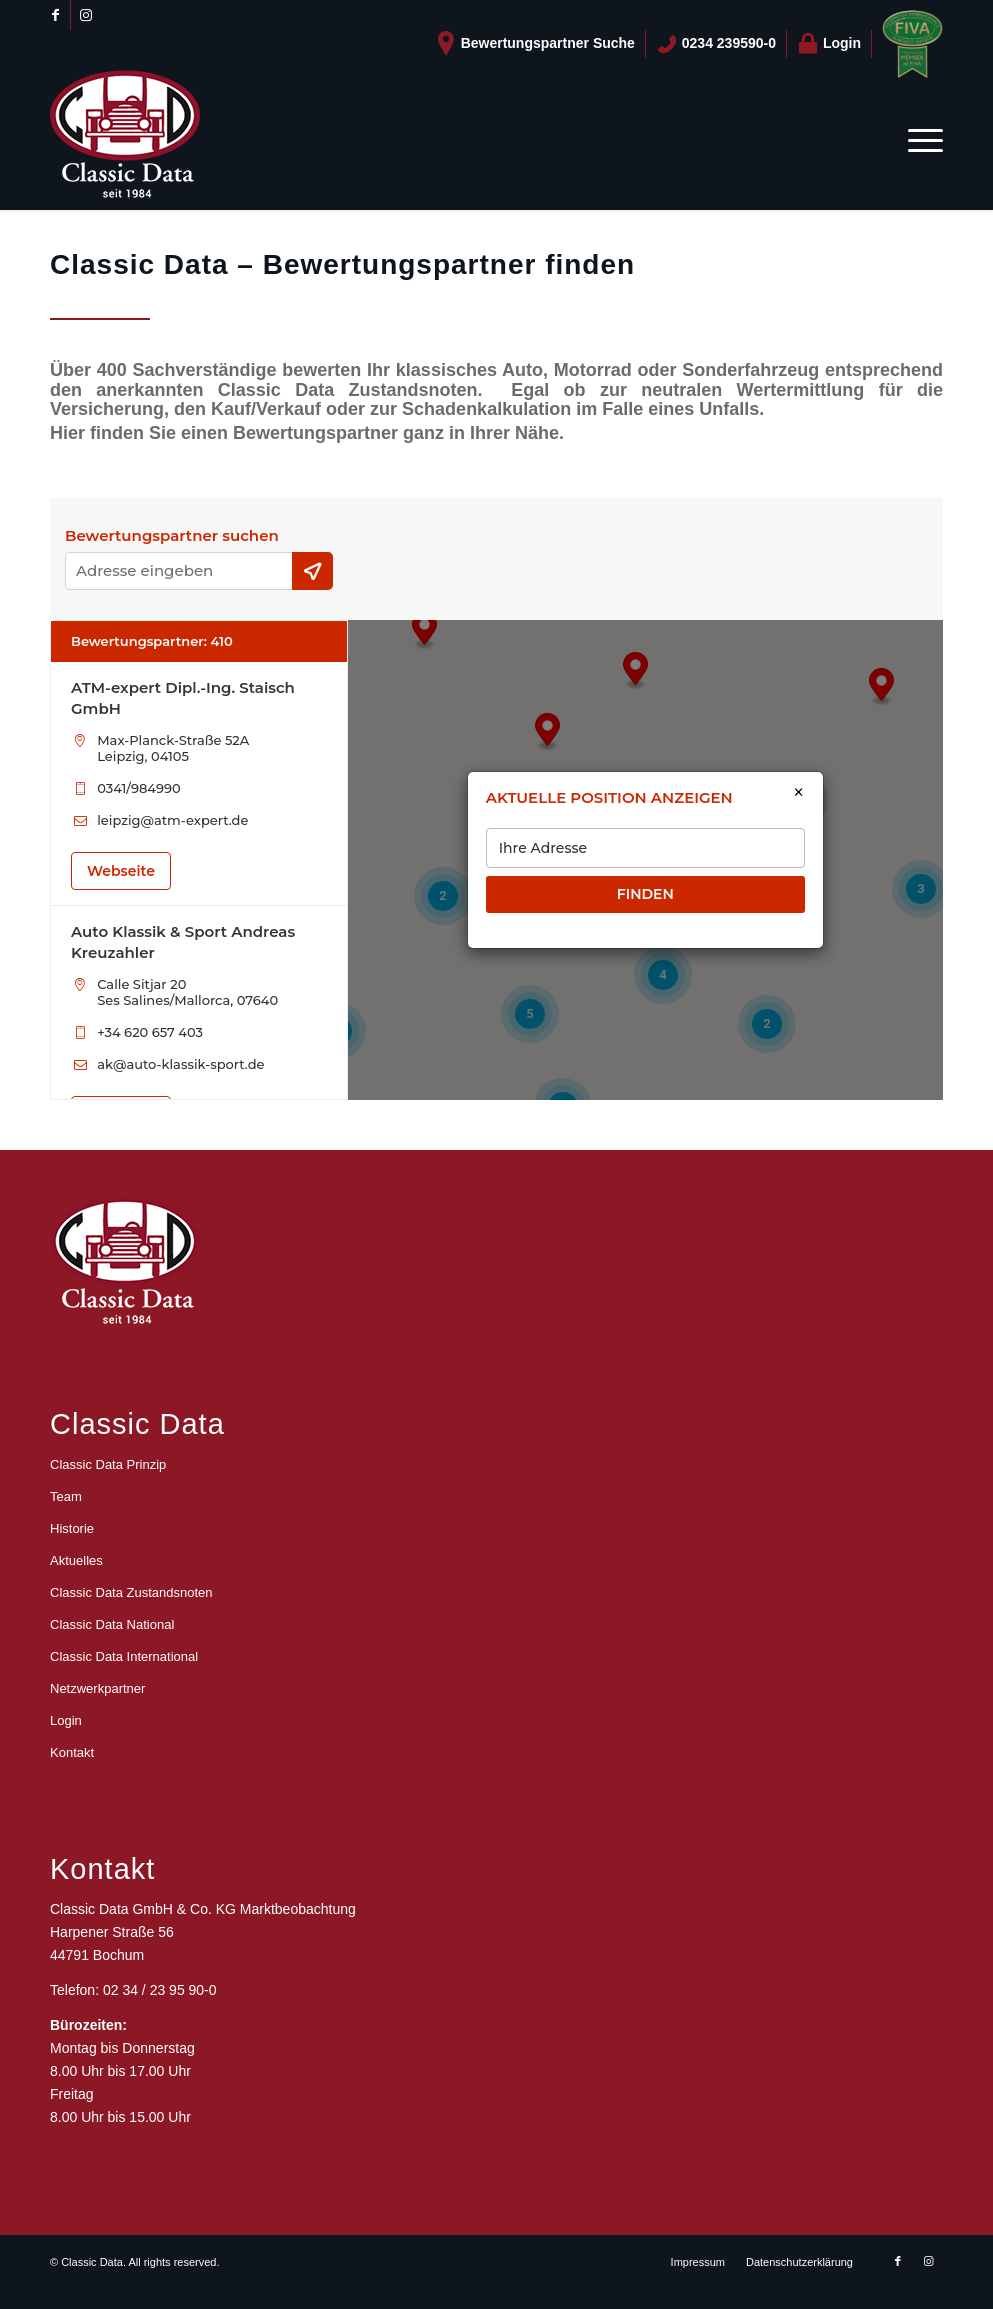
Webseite (121, 871)
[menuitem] (535, 44)
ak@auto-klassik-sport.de (180, 1064)
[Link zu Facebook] (55, 15)
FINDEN (645, 894)
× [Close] (798, 793)
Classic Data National (112, 1624)
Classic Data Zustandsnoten (131, 1592)
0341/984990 (138, 788)
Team (66, 1496)
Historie (72, 1528)
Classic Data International (124, 1656)
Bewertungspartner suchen (172, 536)
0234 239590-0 (716, 44)
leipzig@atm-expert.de (172, 820)
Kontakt (72, 1752)
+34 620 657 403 (150, 1032)
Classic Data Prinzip (108, 1464)
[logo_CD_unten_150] (125, 140)
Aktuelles (76, 1560)
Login (829, 44)
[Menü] (919, 140)
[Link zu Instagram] (86, 15)
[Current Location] (312, 571)
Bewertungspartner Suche (535, 44)
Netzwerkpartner (97, 1688)
